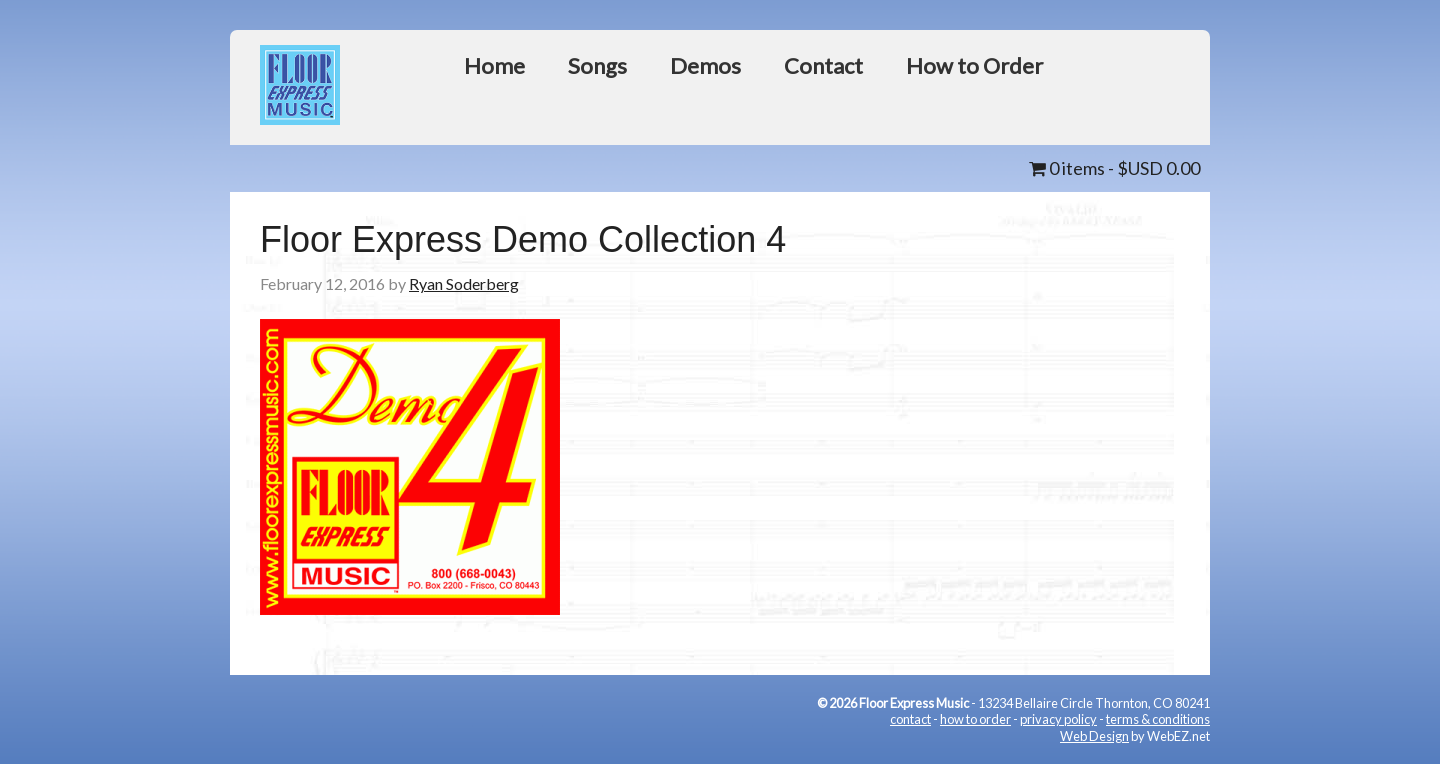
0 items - (1114, 168)
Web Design (1094, 736)
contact (910, 719)
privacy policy (1058, 719)
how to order (975, 719)
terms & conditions (1158, 719)
